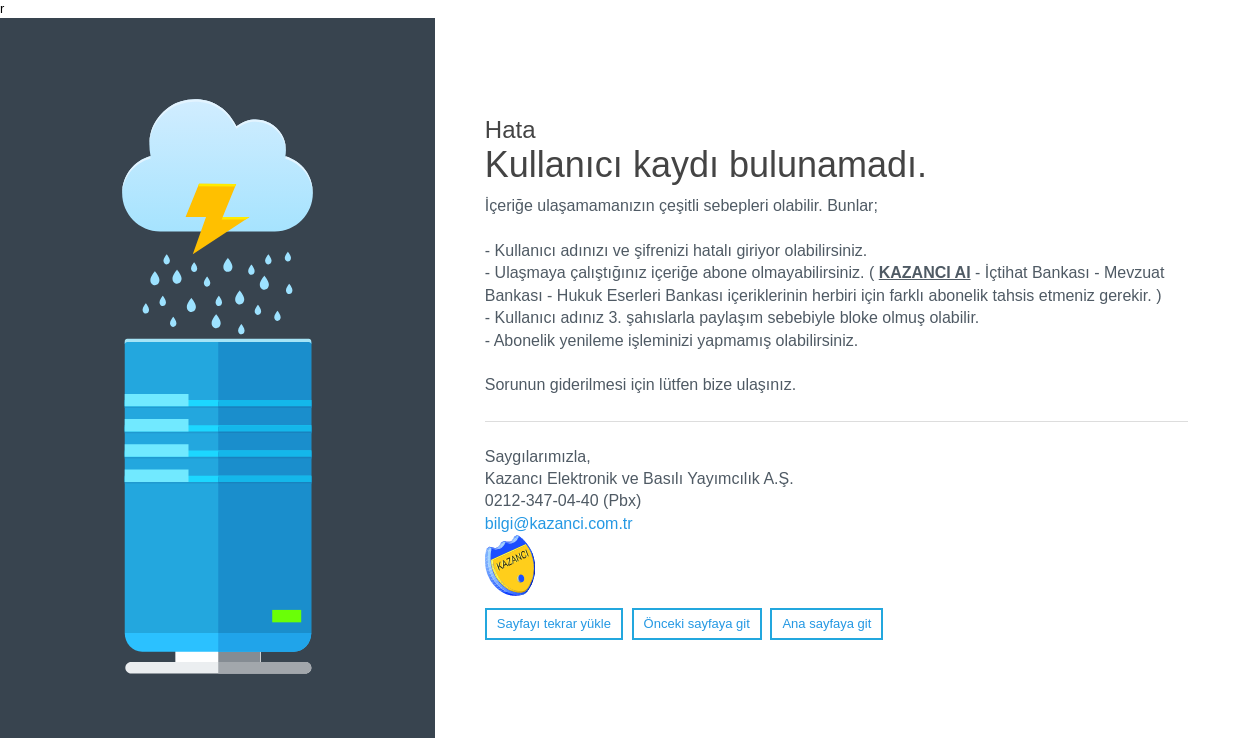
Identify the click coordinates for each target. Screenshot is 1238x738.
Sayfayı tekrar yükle (554, 623)
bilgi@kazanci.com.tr (559, 523)
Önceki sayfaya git (697, 623)
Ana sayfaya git (826, 623)
